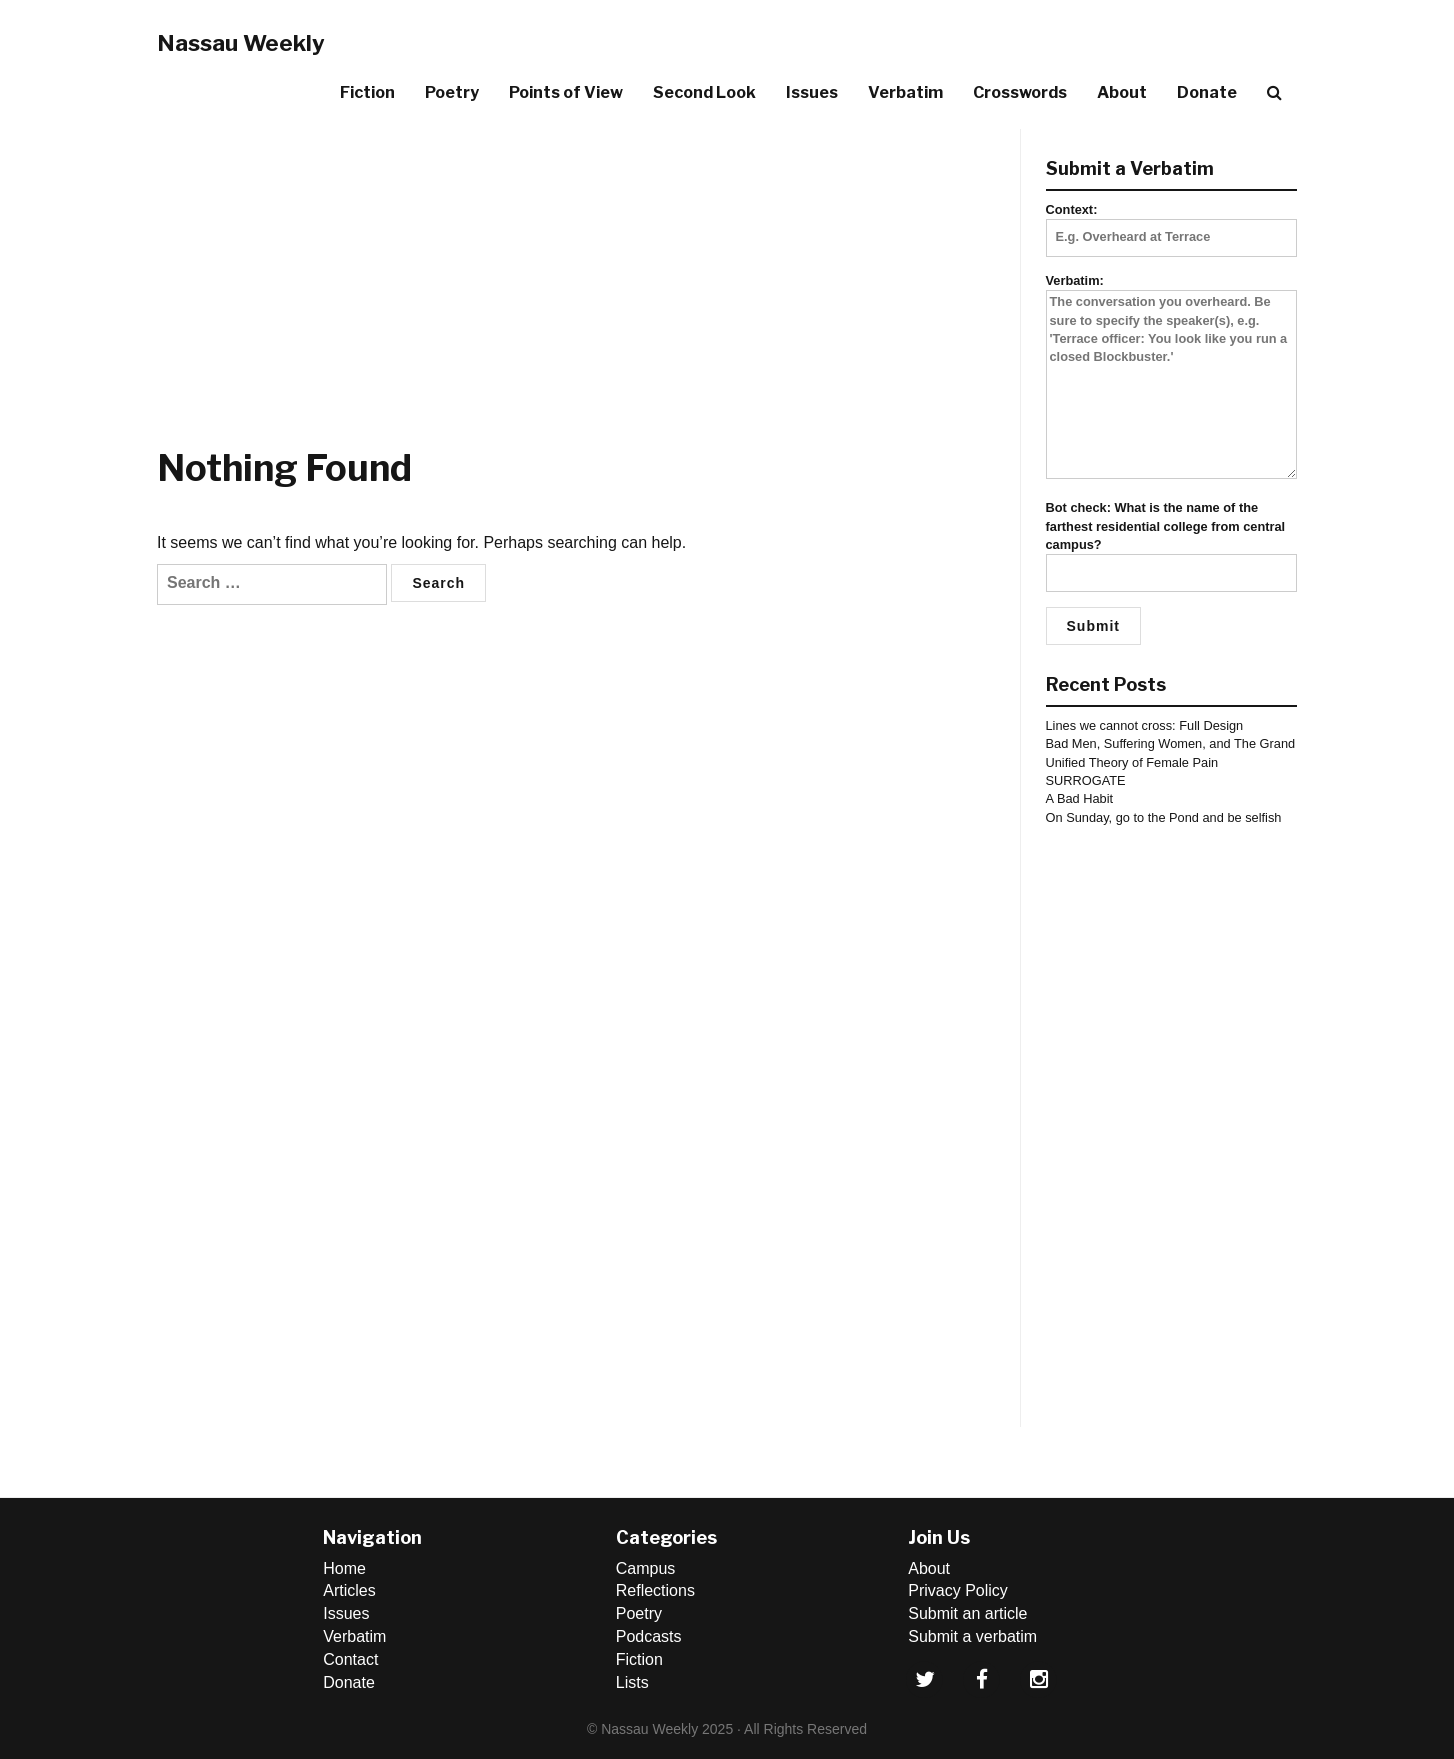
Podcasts (649, 1636)
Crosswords (1020, 92)
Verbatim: (1172, 377)
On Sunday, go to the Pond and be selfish (1164, 817)
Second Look (704, 92)
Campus (646, 1568)
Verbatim (905, 92)
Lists (632, 1682)
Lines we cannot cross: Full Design (1145, 725)
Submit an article (967, 1613)
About (1122, 92)
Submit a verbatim (972, 1636)
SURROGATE (1086, 780)
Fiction (367, 92)
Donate (1207, 92)
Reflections (655, 1590)
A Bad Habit (1080, 798)
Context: (1172, 223)
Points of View (566, 92)
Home (344, 1568)
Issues (812, 92)
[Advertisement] (581, 269)
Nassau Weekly (241, 43)
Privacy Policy (958, 1590)
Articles (349, 1590)
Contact (350, 1659)
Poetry (452, 92)
